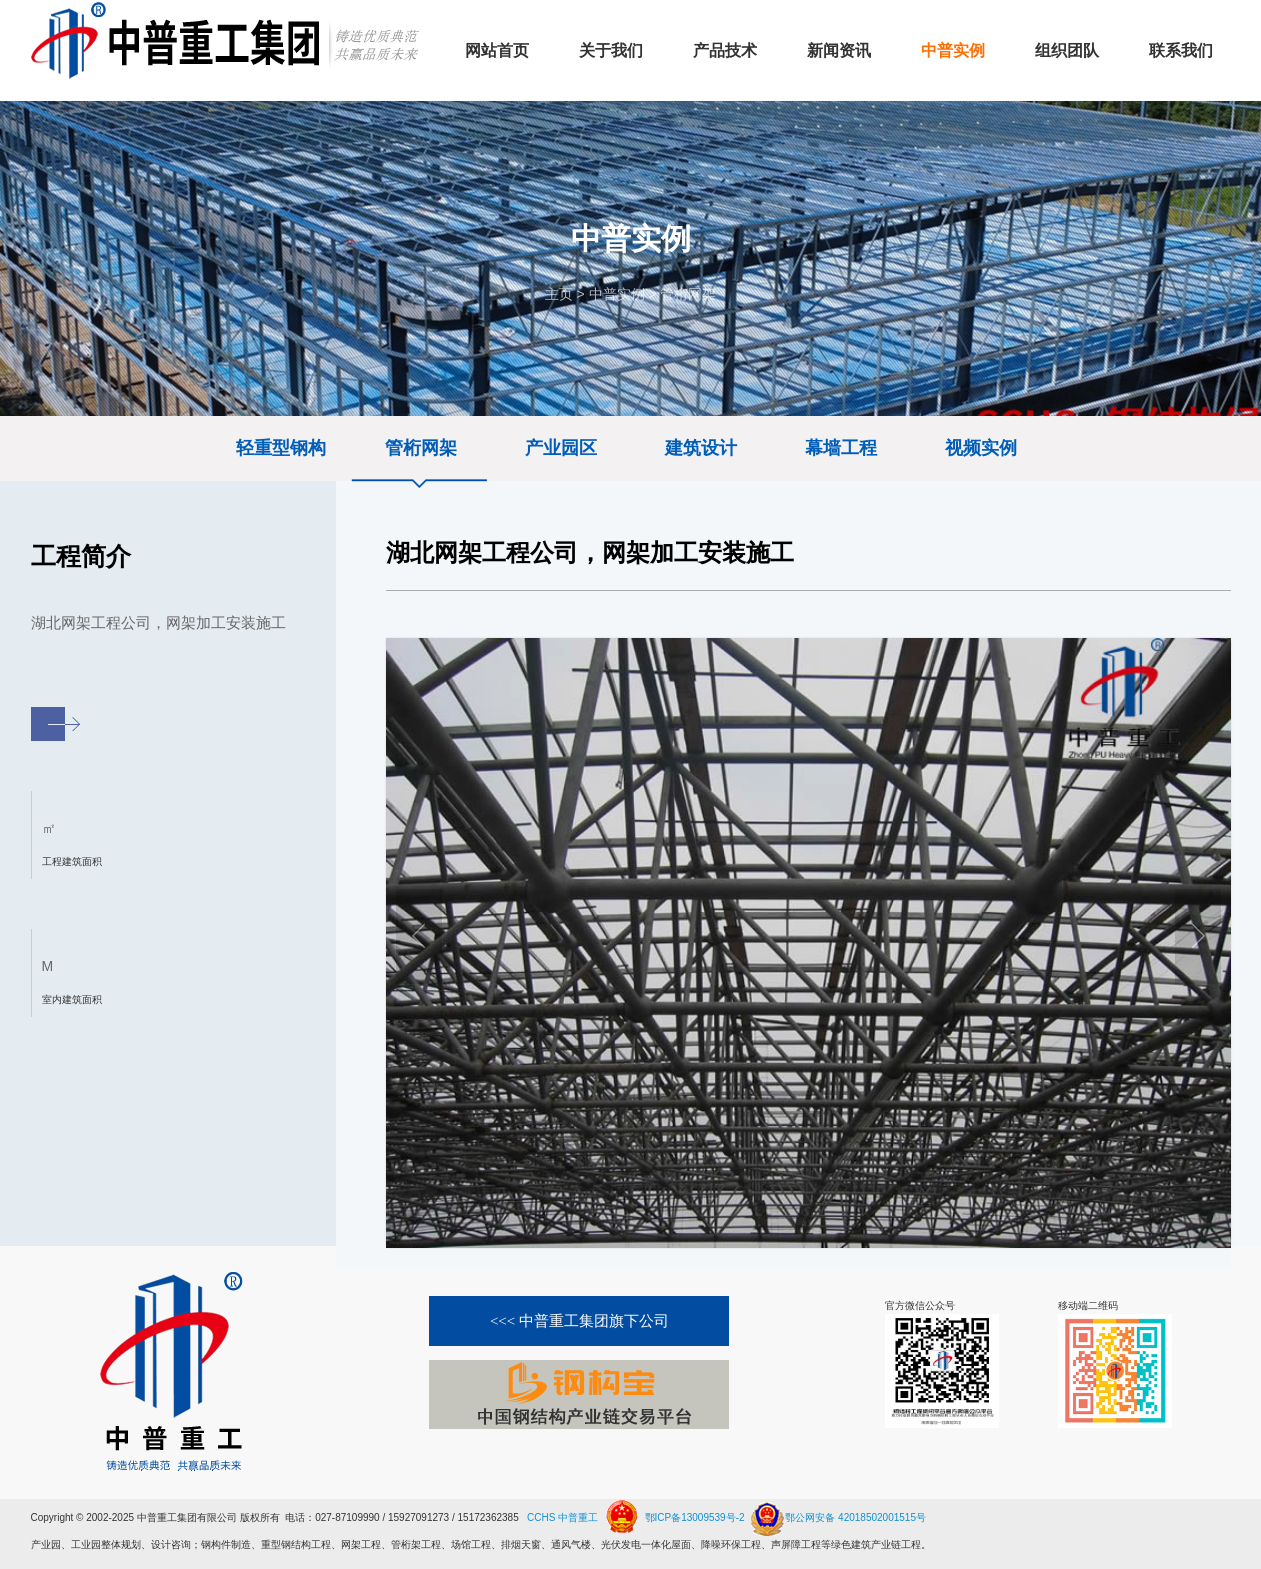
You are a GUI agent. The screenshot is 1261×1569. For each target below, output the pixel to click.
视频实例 (981, 448)
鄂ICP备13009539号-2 (695, 1517)
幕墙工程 (841, 448)
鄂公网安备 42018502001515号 (836, 1510)
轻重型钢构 (281, 448)
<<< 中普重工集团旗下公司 (579, 1321)
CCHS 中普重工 (562, 1517)
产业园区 (561, 448)
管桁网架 (688, 294)
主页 (559, 294)
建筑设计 (701, 448)
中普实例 (617, 294)
